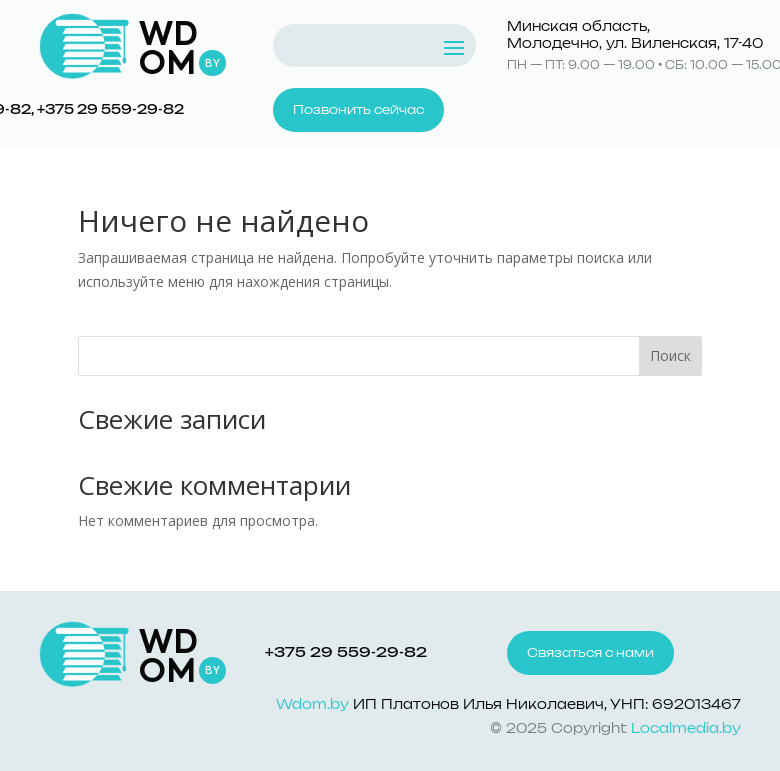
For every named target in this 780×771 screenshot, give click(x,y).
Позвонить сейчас (358, 110)
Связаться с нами (590, 653)
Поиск (670, 355)
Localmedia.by (686, 729)
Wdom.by (312, 705)
